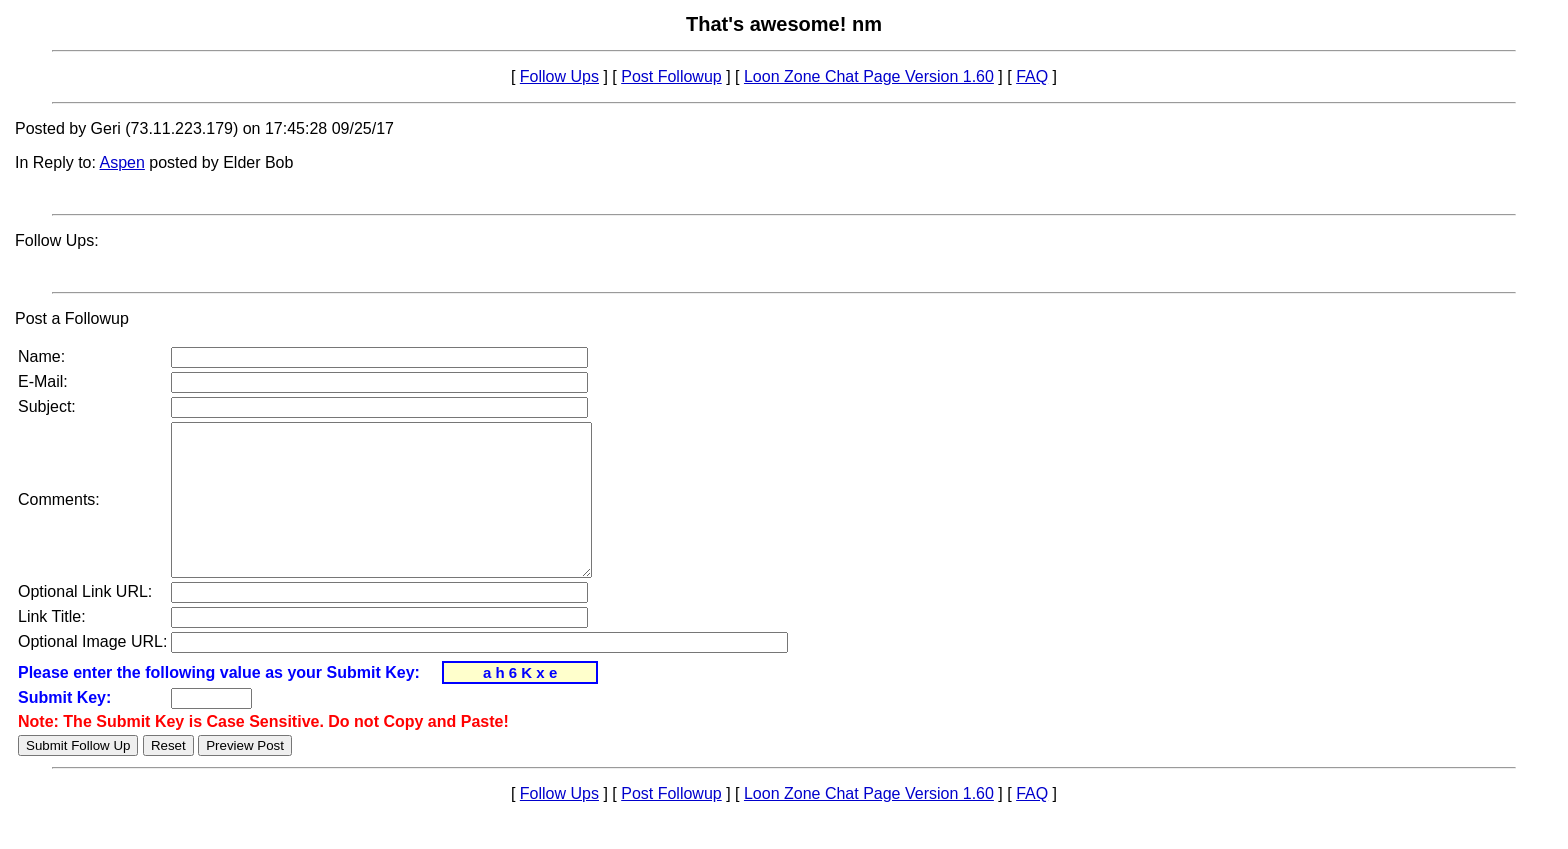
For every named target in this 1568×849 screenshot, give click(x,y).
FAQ (1032, 76)
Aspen (122, 162)
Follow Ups (559, 76)
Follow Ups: (57, 240)
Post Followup (671, 76)
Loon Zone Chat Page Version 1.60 (869, 76)
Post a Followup (72, 318)
